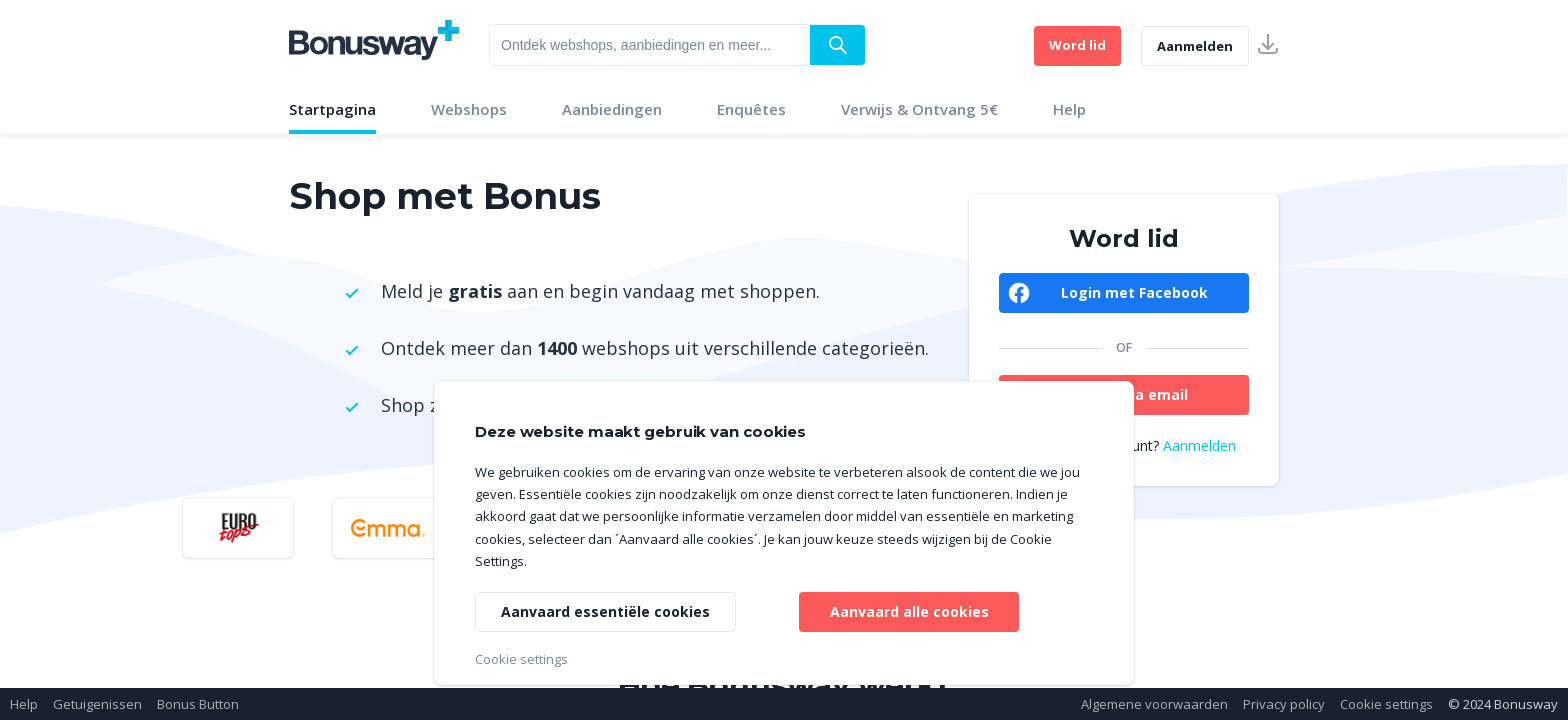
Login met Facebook (1134, 292)
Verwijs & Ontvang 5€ (919, 109)
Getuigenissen (97, 704)
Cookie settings (1386, 704)
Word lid (1077, 45)
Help (1069, 109)
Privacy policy (1284, 704)
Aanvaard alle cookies (909, 611)
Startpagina (332, 109)
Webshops (469, 109)
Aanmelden (1195, 46)
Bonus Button (198, 704)
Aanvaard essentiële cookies (605, 611)
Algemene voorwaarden (1154, 704)
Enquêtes (751, 109)
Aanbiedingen (612, 109)
